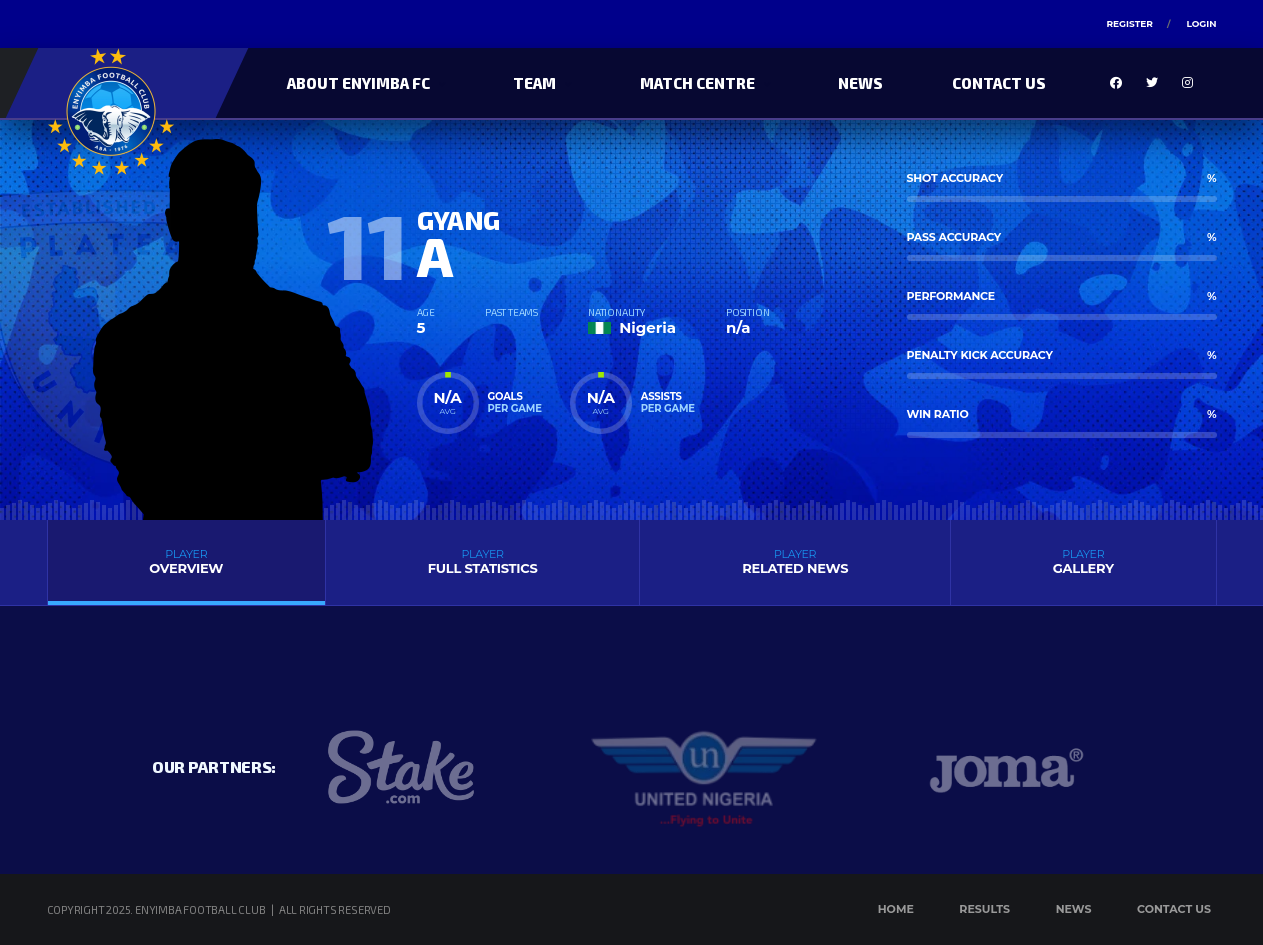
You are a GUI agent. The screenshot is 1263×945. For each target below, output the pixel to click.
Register (1129, 23)
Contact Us (999, 83)
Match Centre (697, 83)
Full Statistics (482, 561)
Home (896, 909)
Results (984, 909)
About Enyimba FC (358, 83)
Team (534, 83)
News (860, 83)
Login (1201, 23)
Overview (187, 561)
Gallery (1083, 561)
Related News (795, 561)
